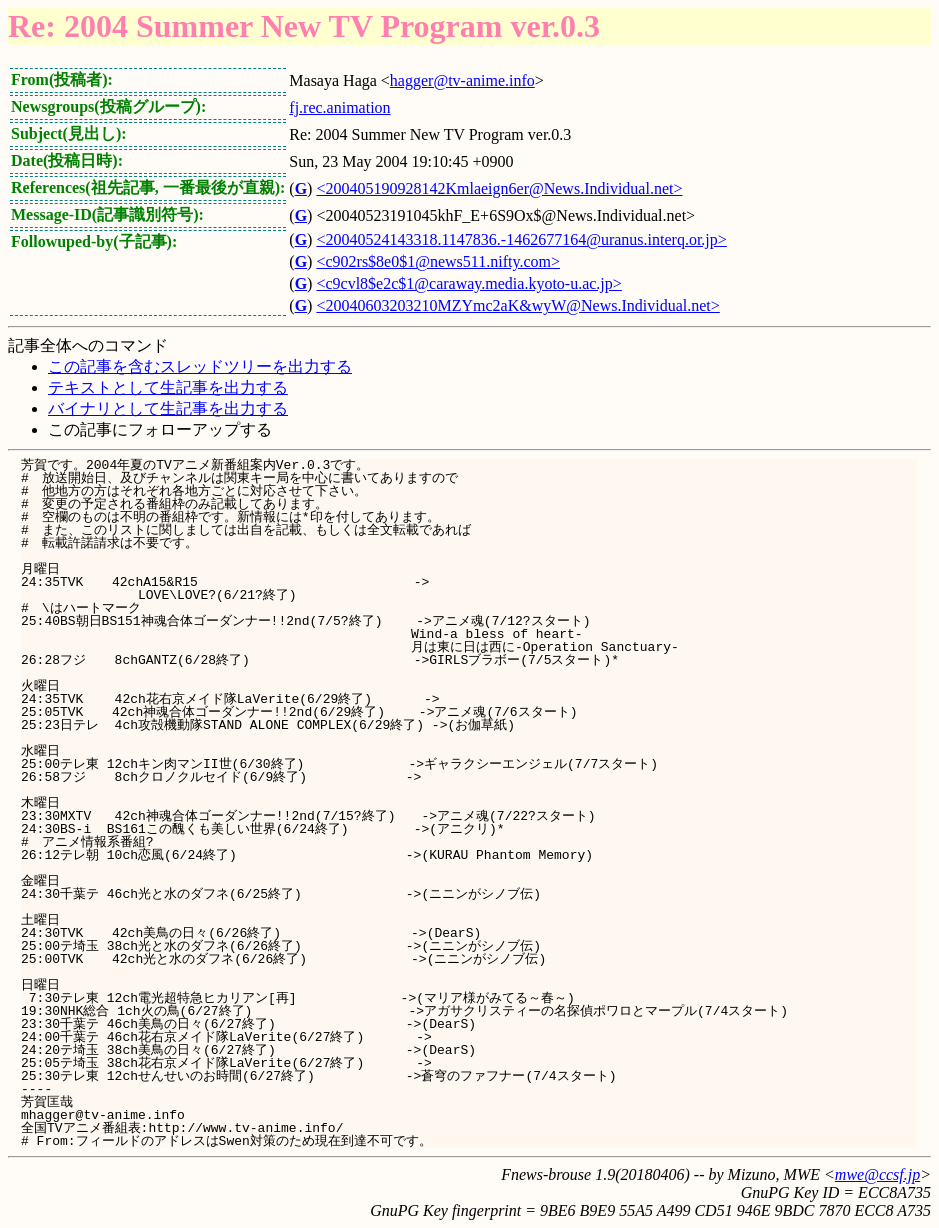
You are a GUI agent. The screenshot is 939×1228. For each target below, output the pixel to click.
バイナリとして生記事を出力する (168, 408)
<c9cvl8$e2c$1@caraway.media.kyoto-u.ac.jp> (468, 283)
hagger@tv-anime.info (462, 80)
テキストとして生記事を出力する (168, 387)
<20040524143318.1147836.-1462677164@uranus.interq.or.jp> (521, 239)
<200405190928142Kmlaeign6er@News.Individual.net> (499, 188)
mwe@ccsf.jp (877, 1174)
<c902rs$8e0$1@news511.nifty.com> (438, 261)
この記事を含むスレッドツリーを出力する (200, 366)
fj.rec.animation (339, 107)
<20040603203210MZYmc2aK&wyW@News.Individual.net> (517, 305)
